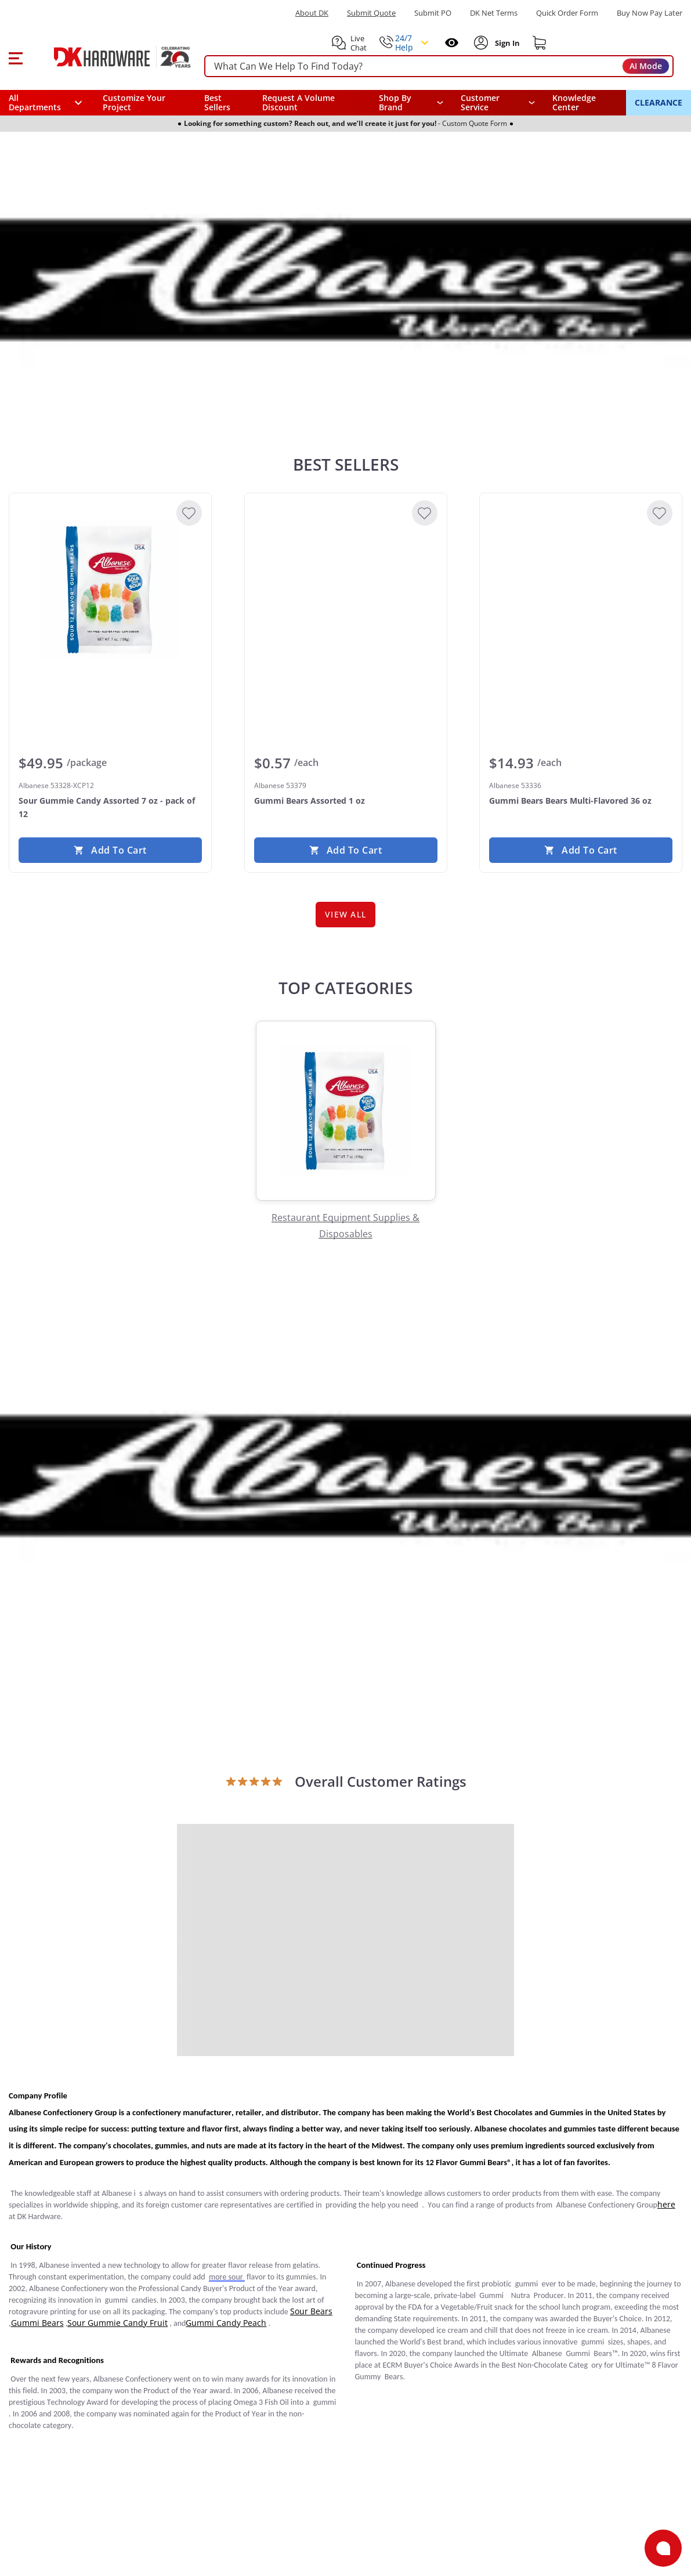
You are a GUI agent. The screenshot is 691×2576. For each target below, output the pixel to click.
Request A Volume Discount (298, 102)
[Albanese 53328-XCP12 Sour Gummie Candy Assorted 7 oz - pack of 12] (110, 590)
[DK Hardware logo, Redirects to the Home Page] (109, 57)
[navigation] (497, 102)
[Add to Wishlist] (189, 513)
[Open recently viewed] (451, 42)
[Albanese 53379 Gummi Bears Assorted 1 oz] (346, 590)
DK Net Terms (494, 13)
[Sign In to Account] (506, 43)
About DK (311, 13)
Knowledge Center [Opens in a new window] (574, 102)
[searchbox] (439, 66)
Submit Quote (371, 13)
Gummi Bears (37, 2322)
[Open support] (663, 2548)
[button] (15, 57)
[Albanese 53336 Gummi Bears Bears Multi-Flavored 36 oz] (581, 590)
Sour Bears (311, 2311)
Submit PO (432, 13)
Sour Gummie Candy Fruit (117, 2322)
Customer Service (480, 102)
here (666, 2204)
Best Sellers (217, 102)
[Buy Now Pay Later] (649, 12)
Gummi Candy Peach (226, 2322)
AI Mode (646, 65)
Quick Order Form (567, 13)
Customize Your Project (134, 102)
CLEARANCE (658, 102)
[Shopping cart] (540, 43)
